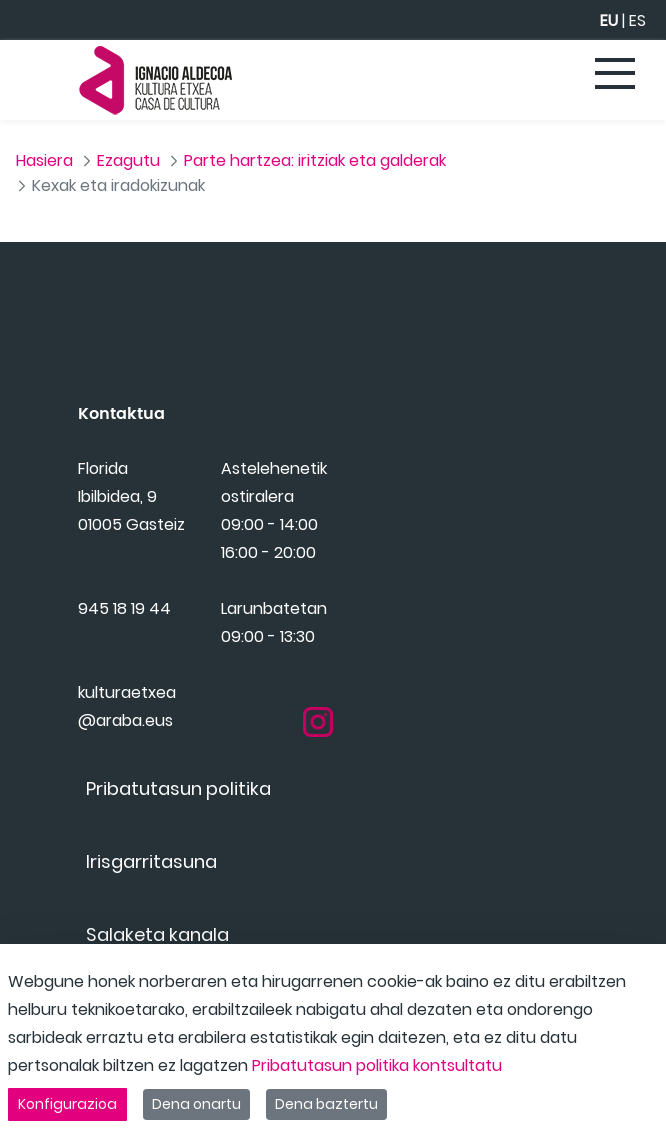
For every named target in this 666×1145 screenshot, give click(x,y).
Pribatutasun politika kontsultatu (377, 1065)
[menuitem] (178, 812)
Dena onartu (196, 1104)
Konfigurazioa (67, 1104)
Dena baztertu (326, 1104)
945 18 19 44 (124, 641)
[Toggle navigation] (616, 75)
